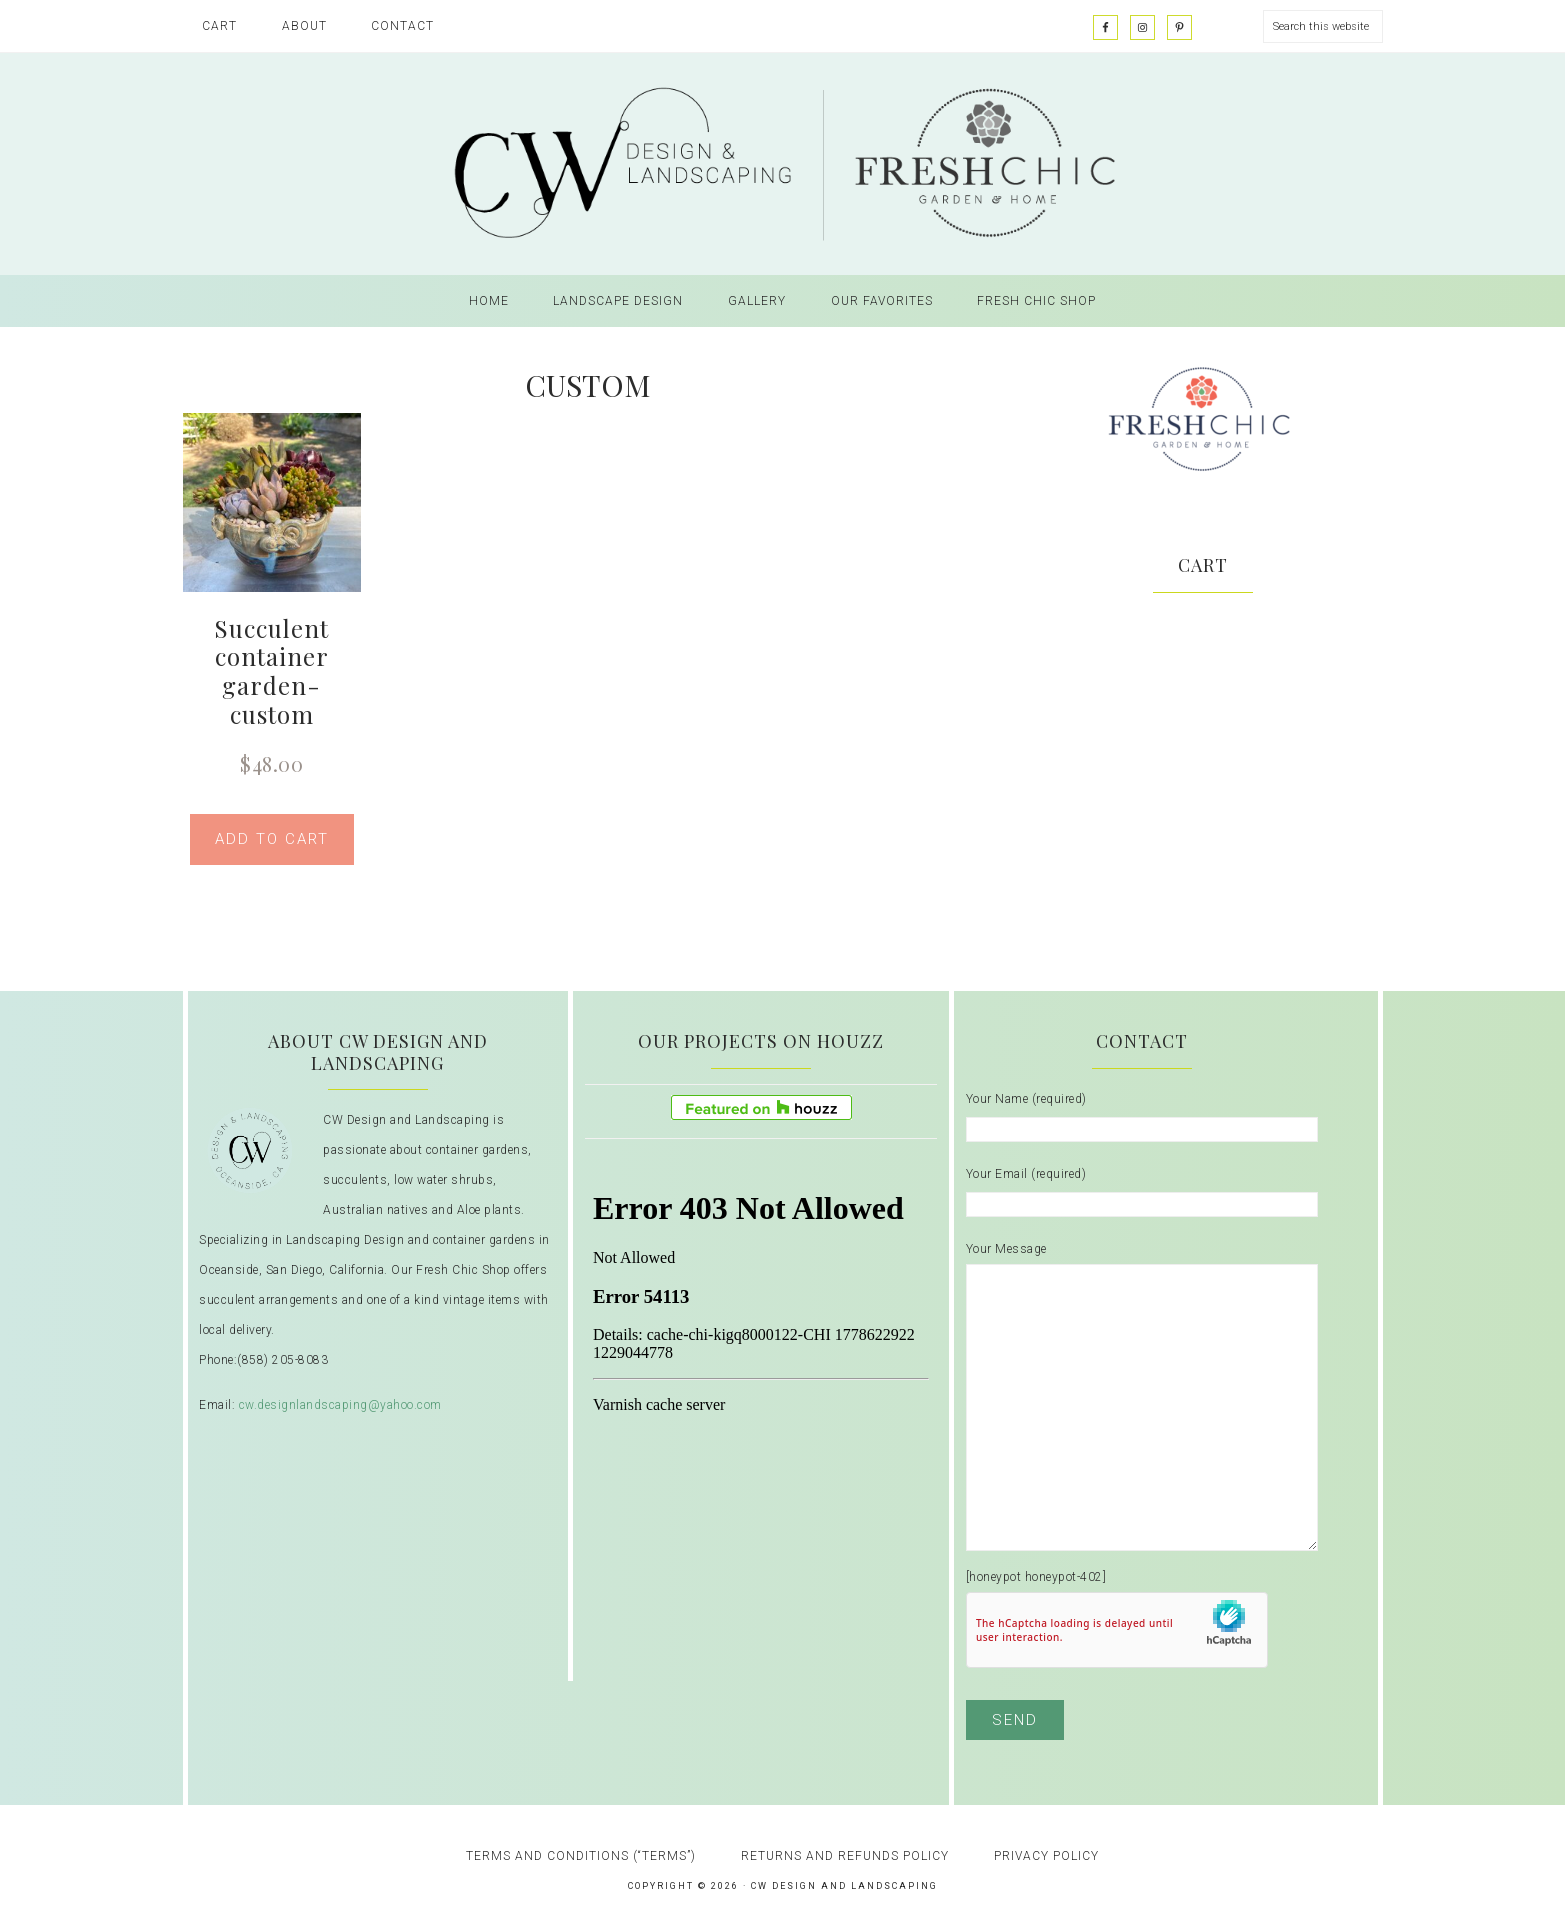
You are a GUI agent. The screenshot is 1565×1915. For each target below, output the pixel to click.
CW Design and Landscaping (783, 164)
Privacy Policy (1046, 1855)
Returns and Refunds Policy (845, 1855)
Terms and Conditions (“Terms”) (581, 1855)
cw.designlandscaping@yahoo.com (340, 1405)
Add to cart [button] (272, 839)
